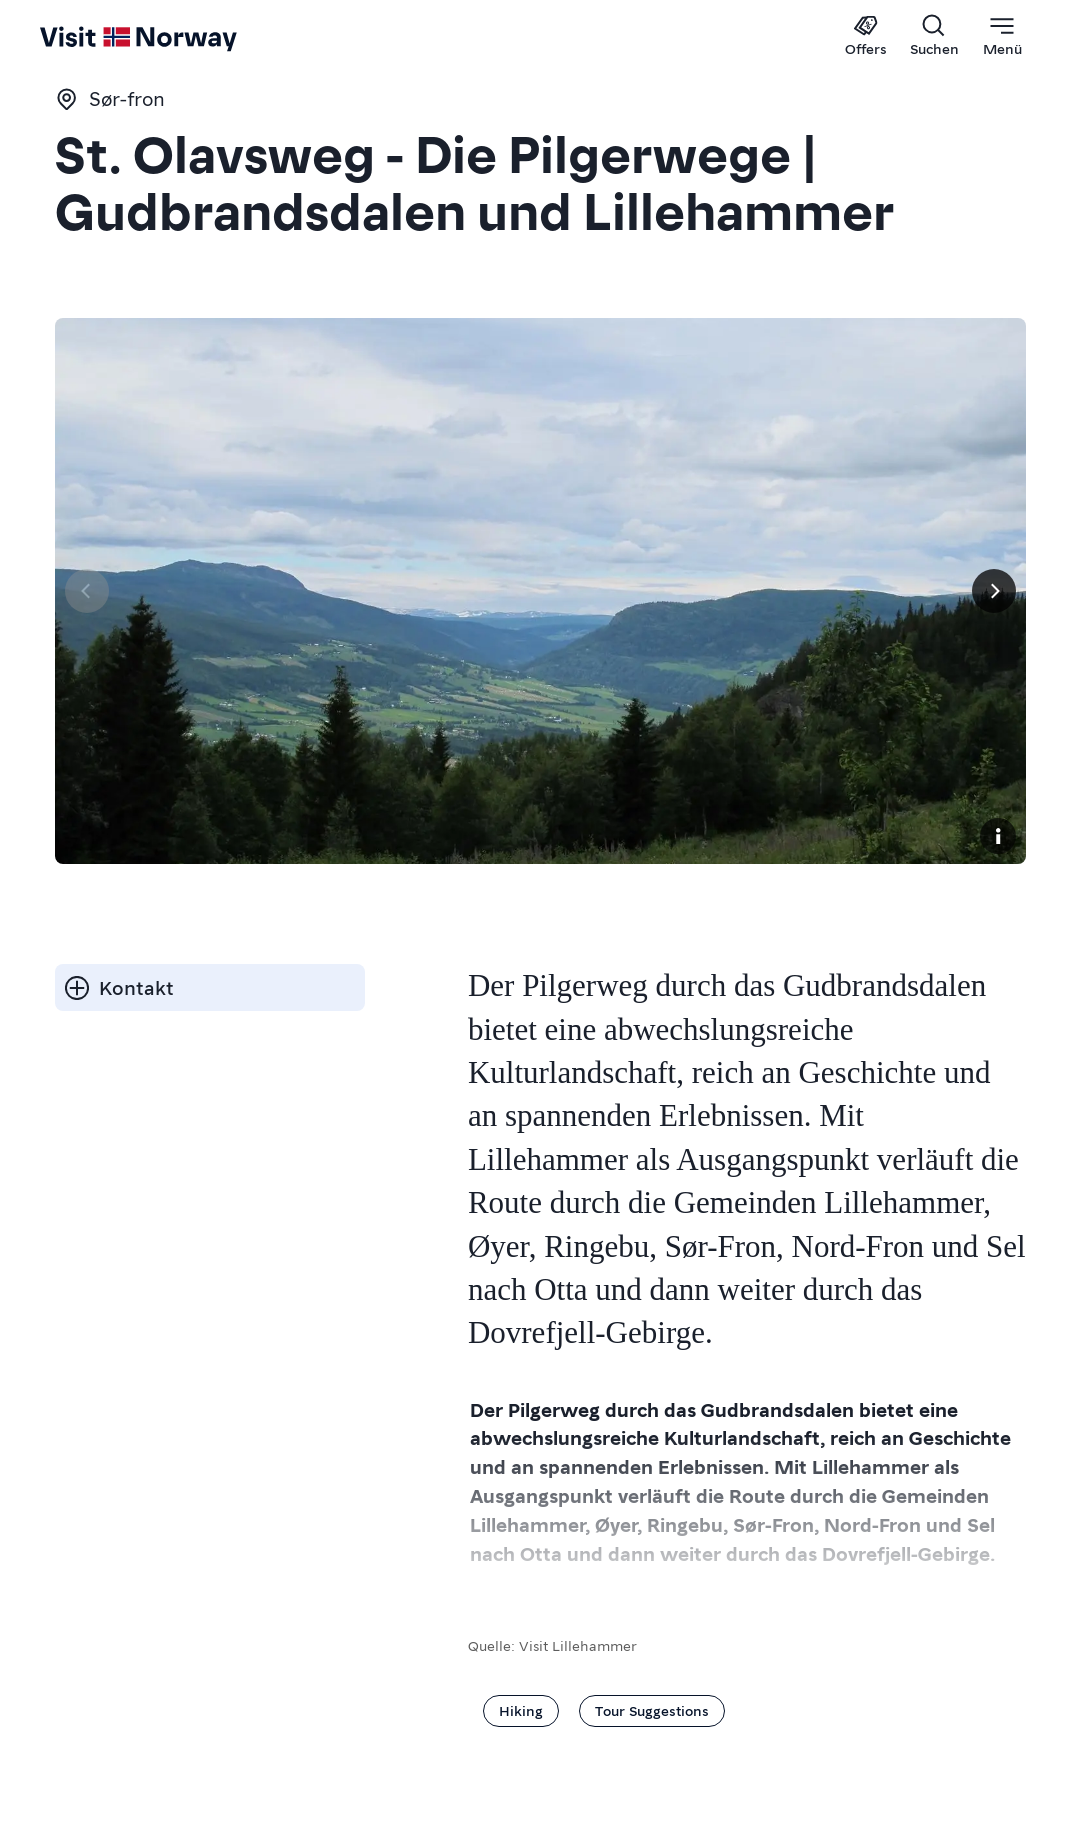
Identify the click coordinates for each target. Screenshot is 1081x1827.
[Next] (994, 591)
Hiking (521, 1710)
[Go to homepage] (77, 37)
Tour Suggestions (652, 1710)
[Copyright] (998, 836)
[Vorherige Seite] (87, 591)
